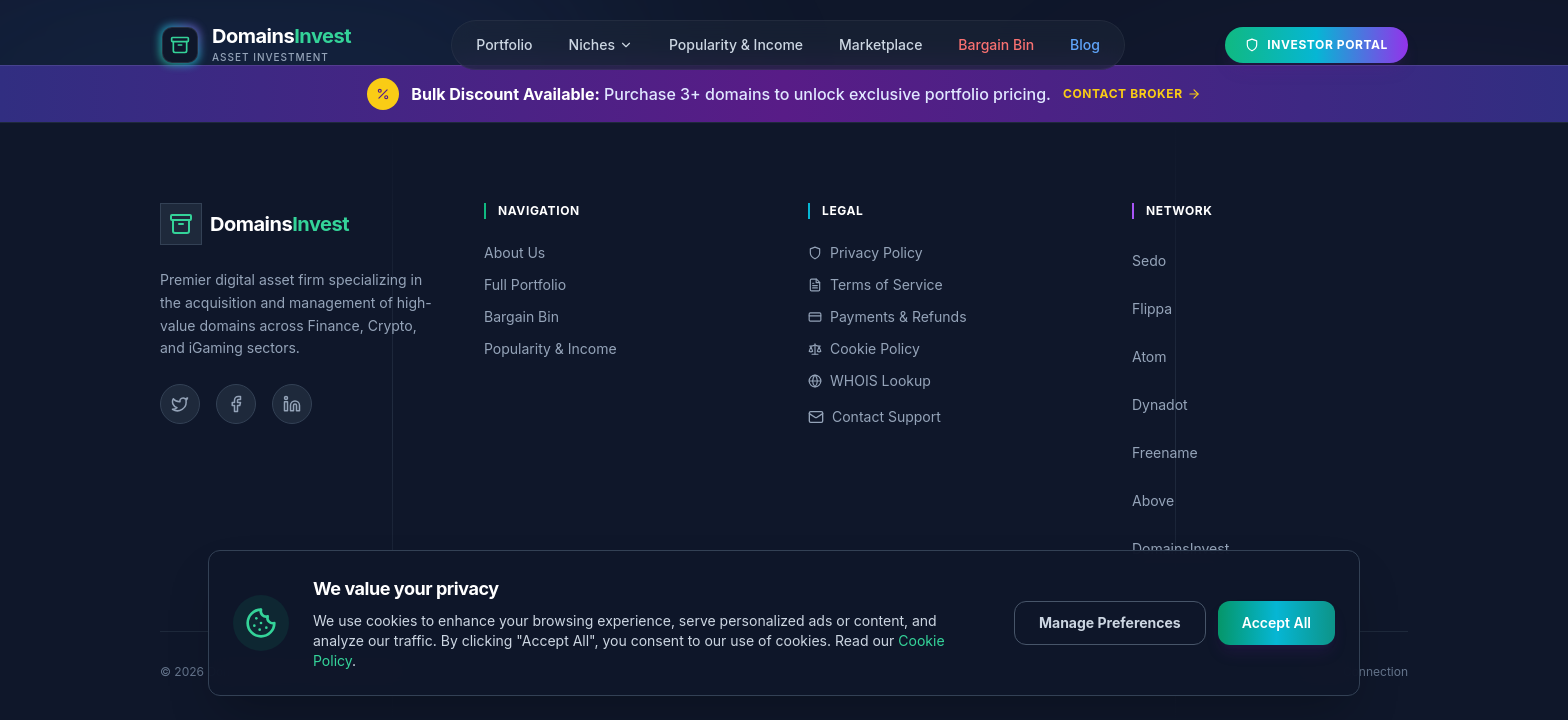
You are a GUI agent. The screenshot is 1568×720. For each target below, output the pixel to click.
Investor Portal (1316, 44)
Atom (1266, 356)
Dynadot (1266, 404)
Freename (1266, 452)
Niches (601, 44)
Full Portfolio (525, 284)
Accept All (1276, 641)
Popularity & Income (736, 44)
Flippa (1266, 308)
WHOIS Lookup (869, 380)
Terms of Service (875, 284)
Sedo (1266, 260)
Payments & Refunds (887, 316)
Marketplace (880, 44)
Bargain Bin (996, 44)
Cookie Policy (864, 348)
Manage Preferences (1110, 641)
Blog (1085, 44)
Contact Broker (1132, 93)
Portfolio (504, 44)
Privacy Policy (865, 252)
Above (1266, 500)
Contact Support (874, 416)
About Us (514, 252)
